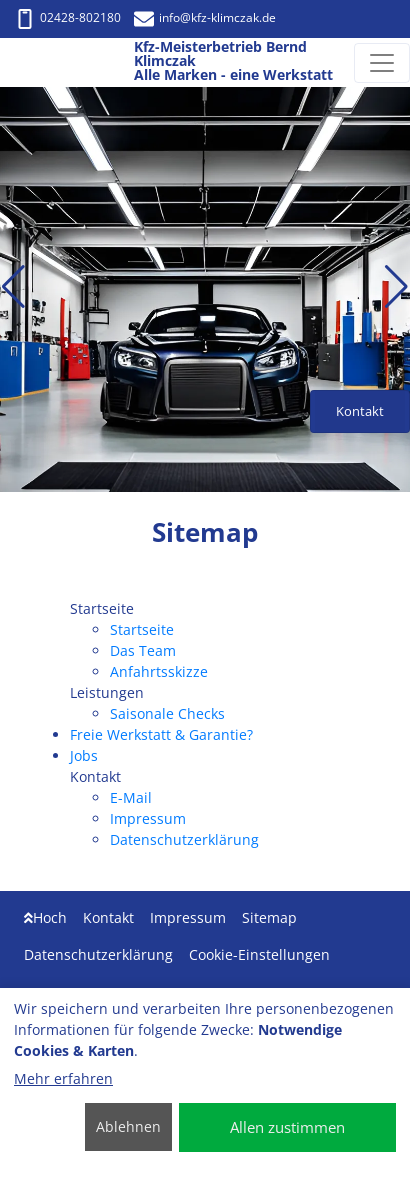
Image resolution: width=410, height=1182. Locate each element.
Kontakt (108, 917)
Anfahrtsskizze (159, 671)
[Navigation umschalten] (382, 63)
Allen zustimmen (287, 1127)
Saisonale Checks (167, 713)
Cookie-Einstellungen (259, 954)
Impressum (148, 818)
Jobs (84, 755)
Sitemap (269, 917)
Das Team (143, 650)
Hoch (45, 917)
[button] (13, 287)
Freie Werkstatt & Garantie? (161, 734)
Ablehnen (128, 1126)
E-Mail (131, 797)
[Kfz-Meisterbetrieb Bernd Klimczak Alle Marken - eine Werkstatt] (36, 63)
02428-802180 (68, 17)
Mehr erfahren (63, 1078)
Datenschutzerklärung (184, 839)
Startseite (142, 629)
